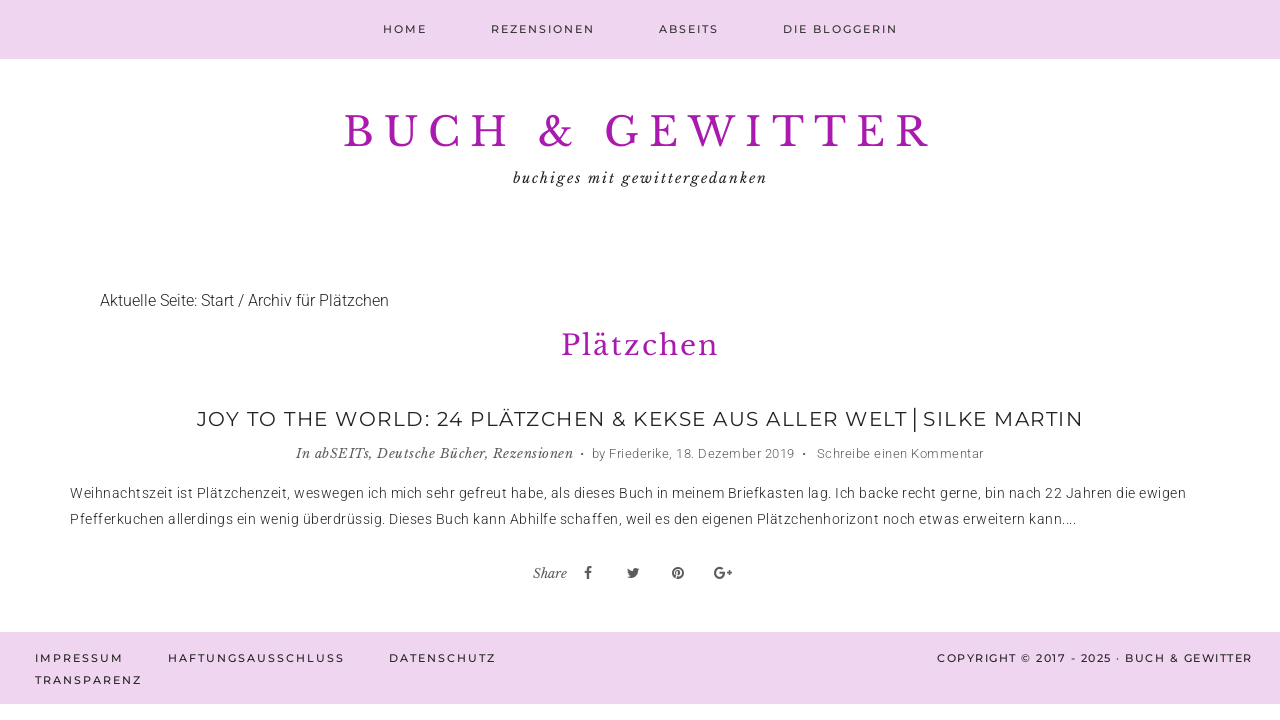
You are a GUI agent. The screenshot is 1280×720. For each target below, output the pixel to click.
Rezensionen (533, 453)
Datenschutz (442, 658)
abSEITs (342, 453)
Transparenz (88, 680)
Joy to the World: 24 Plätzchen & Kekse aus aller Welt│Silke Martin (640, 419)
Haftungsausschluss (256, 658)
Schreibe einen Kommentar (898, 453)
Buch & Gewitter (640, 132)
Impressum (79, 658)
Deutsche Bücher (431, 453)
